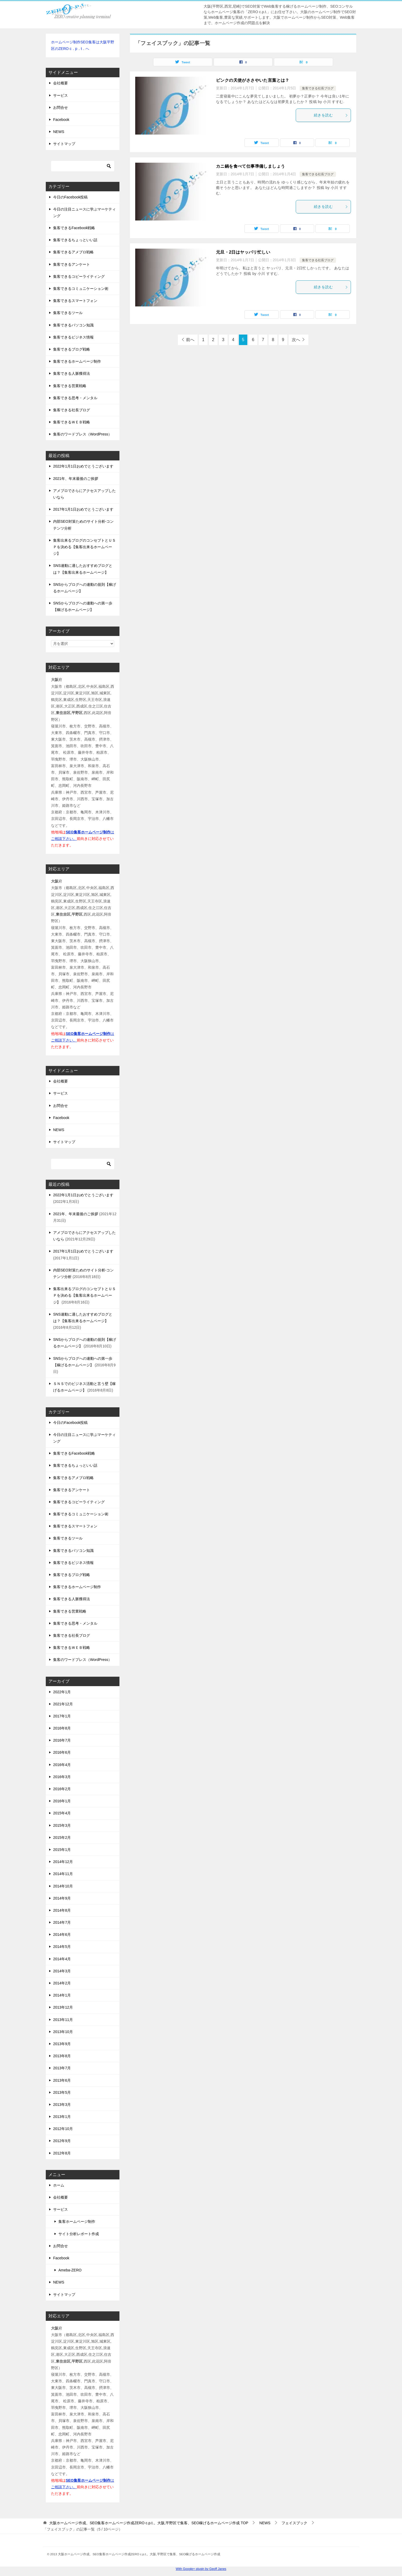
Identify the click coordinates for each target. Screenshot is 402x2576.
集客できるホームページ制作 (77, 361)
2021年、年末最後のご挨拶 (75, 478)
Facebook (61, 119)
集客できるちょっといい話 (75, 240)
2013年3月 (62, 2104)
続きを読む (331, 115)
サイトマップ (64, 144)
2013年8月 (62, 2056)
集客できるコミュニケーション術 (80, 288)
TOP (148, 2523)
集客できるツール (68, 313)
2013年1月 (62, 2117)
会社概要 (60, 83)
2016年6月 (62, 1752)
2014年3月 (62, 1971)
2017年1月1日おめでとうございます (83, 509)
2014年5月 (62, 1946)
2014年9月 (62, 1898)
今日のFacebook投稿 (70, 197)
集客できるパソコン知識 (73, 325)
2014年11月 (63, 1874)
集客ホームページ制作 (76, 2221)
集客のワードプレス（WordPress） (82, 434)
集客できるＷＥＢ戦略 (71, 422)
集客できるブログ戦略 (71, 349)
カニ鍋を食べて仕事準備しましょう (250, 166)
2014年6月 (62, 1934)
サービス (60, 95)
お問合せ (60, 107)
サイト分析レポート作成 (78, 2234)
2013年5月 (62, 2092)
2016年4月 (62, 1765)
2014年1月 (62, 1995)
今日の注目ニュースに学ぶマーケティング (84, 212)
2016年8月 (62, 1728)
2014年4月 (62, 1959)
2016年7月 (62, 1740)
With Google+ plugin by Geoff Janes (201, 2569)
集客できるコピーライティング (79, 276)
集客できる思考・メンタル (75, 398)
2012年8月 (62, 2153)
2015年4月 (62, 1813)
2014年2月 (62, 1983)
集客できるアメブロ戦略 (73, 252)
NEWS (58, 132)
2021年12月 (63, 1704)
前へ (190, 339)
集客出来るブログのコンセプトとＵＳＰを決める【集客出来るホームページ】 (84, 547)
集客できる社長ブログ (318, 88)
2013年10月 (63, 2032)
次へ (296, 339)
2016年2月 (62, 1789)
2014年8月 (62, 1910)
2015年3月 (62, 1825)
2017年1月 (62, 1716)
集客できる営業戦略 (69, 386)
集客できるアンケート (71, 264)
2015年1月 (62, 1850)
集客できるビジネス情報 (73, 337)
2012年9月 (62, 2141)
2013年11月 (63, 2020)
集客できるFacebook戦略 (74, 228)
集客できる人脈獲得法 (71, 373)
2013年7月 (62, 2068)
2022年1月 (62, 1692)
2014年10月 (63, 1886)
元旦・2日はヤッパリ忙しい (243, 252)
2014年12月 (63, 1862)
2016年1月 (62, 1801)
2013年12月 (63, 2007)
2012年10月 (63, 2129)
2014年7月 (62, 1922)
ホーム (58, 2185)
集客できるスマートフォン (75, 301)
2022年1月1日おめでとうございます (83, 466)
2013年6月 (62, 2080)
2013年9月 (62, 2044)
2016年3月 (62, 1777)
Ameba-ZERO (70, 2270)
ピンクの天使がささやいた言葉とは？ (252, 80)
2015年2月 (62, 1837)
